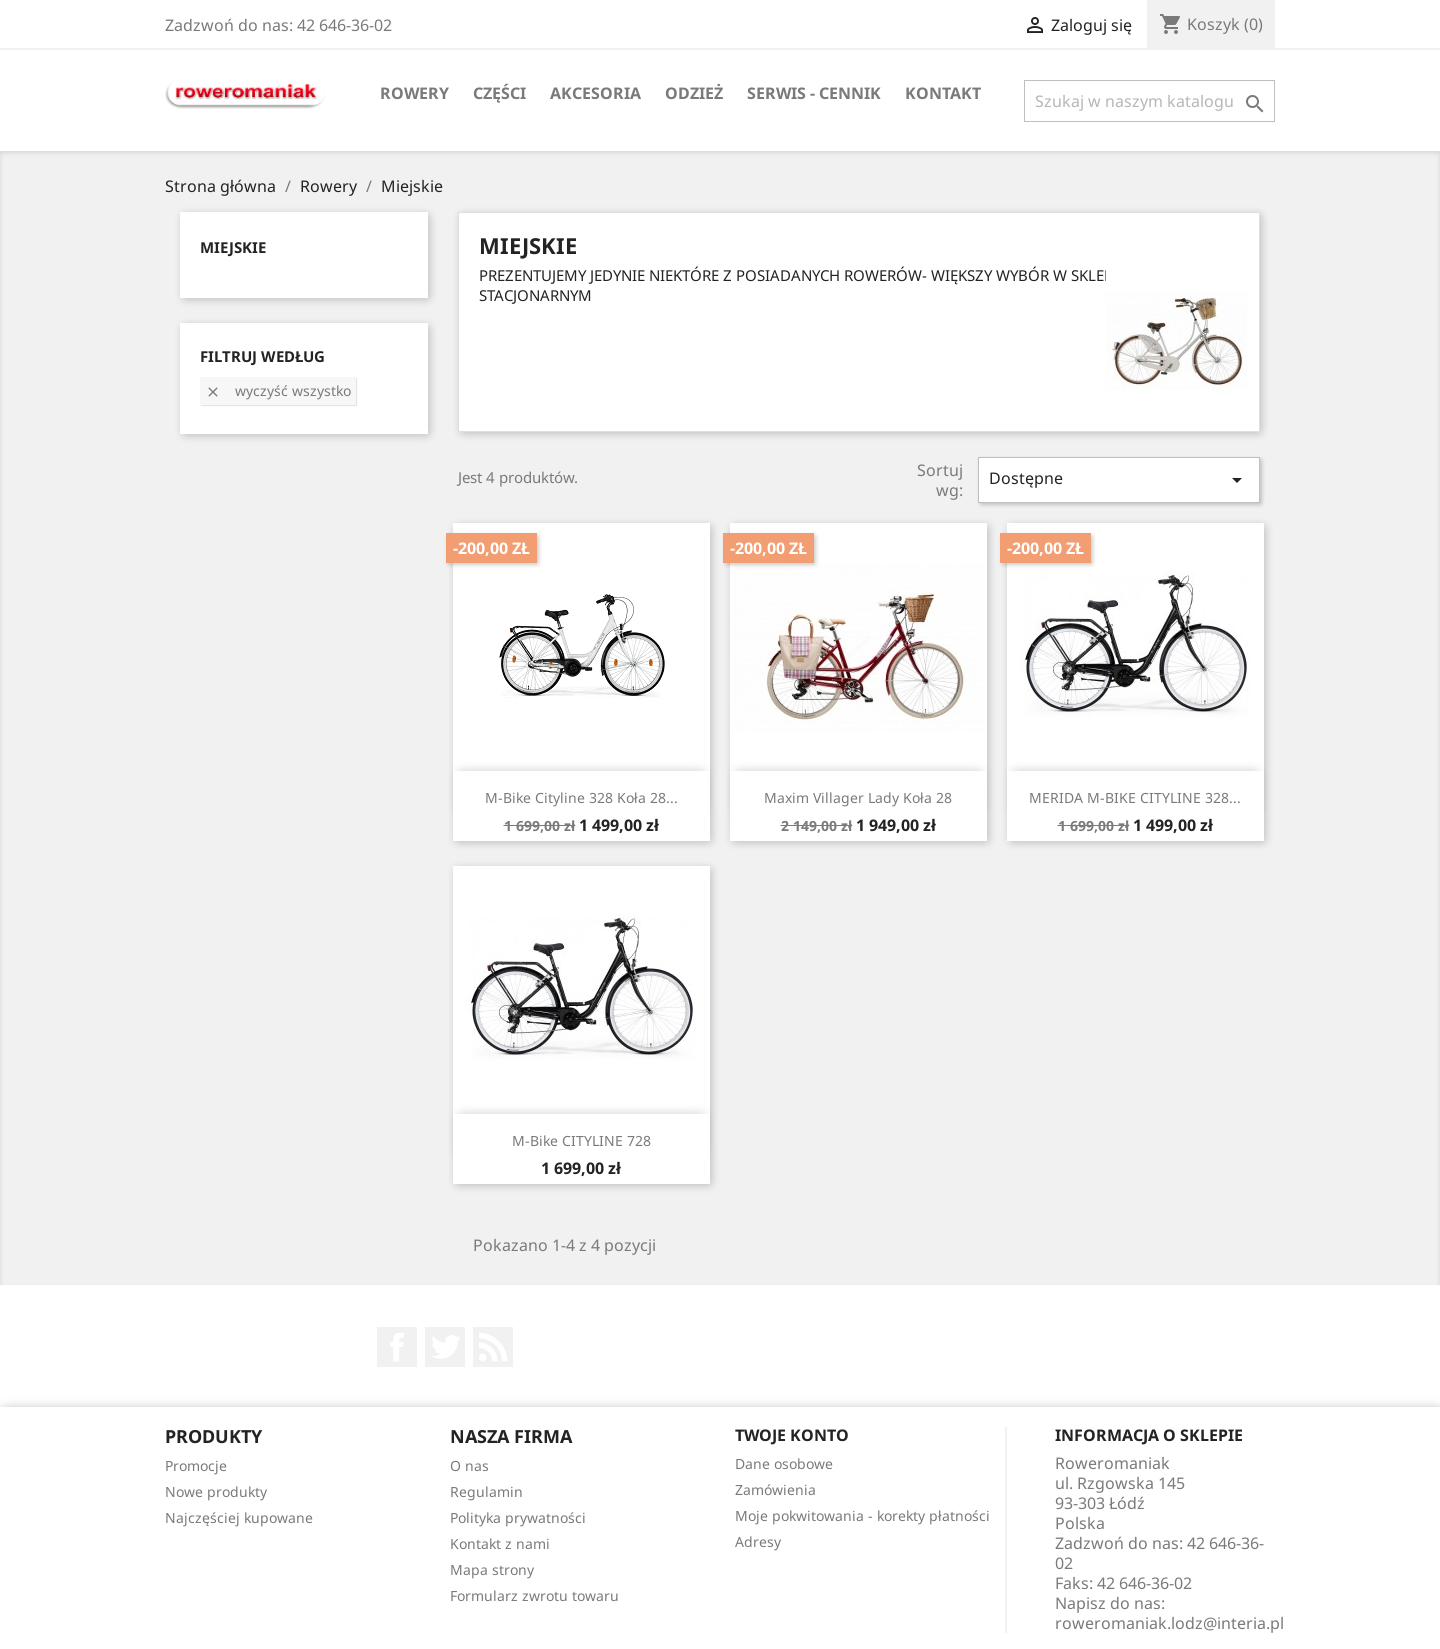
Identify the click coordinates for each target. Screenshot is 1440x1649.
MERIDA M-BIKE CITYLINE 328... (1135, 797)
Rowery (414, 93)
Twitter (445, 1347)
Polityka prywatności (518, 1517)
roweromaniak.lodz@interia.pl (1169, 1623)
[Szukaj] (1149, 101)
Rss (493, 1347)
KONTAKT (943, 93)
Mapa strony (492, 1569)
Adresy (758, 1541)
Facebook (397, 1347)
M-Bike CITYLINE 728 (581, 1140)
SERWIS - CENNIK (814, 93)
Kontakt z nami (500, 1543)
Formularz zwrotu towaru (534, 1595)
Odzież (694, 93)
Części (499, 93)
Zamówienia (775, 1489)
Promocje (196, 1465)
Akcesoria (595, 93)
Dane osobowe (784, 1463)
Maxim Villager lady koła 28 (858, 797)
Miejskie (233, 247)
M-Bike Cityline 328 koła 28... (581, 797)
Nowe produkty (216, 1491)
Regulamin (486, 1491)
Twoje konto (792, 1435)
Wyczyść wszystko (278, 390)
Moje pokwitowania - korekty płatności (862, 1515)
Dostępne (1119, 479)
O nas (469, 1465)
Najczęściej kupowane (239, 1517)
